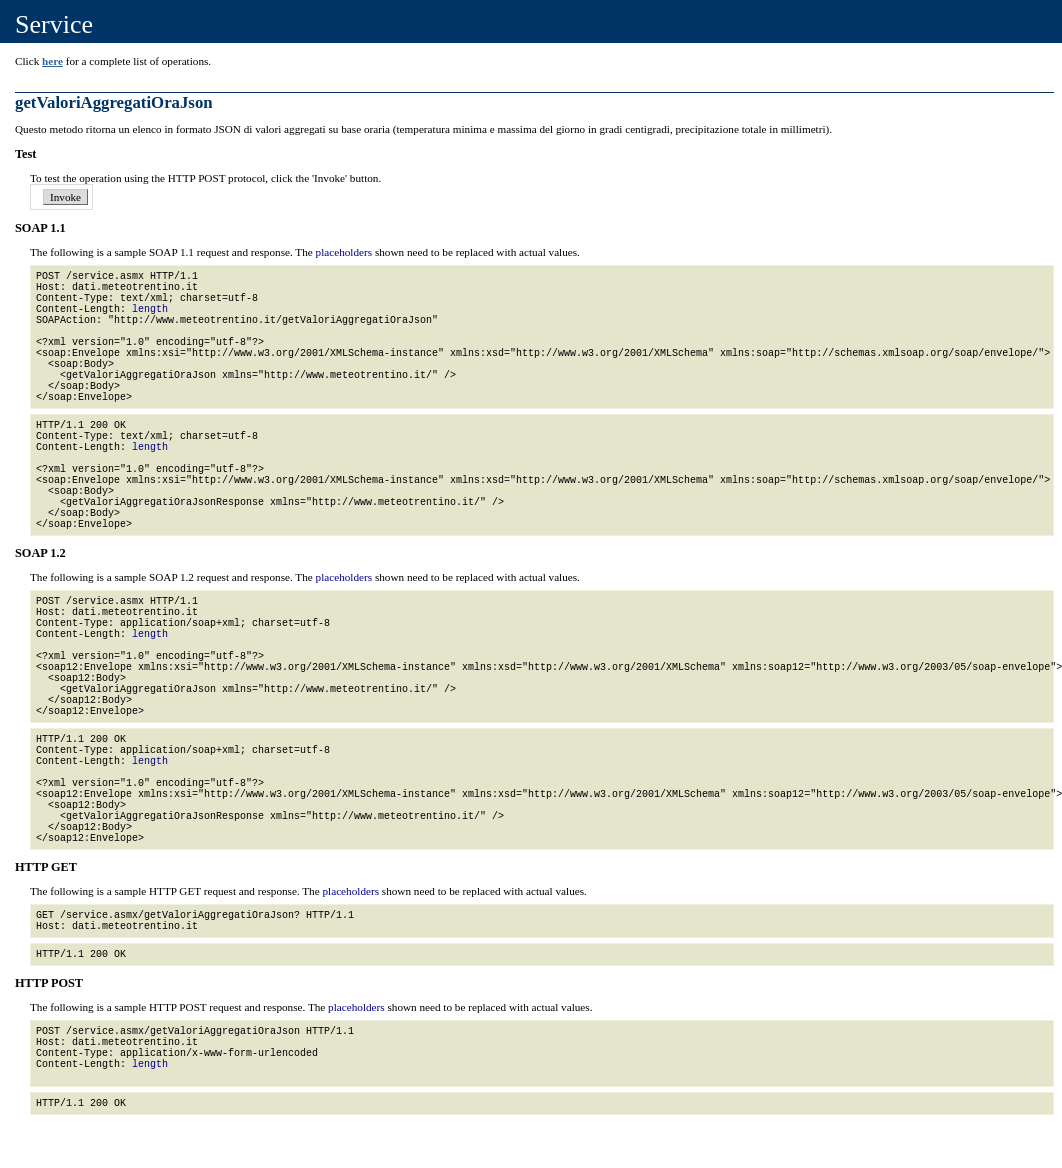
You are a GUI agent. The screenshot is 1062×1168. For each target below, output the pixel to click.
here (52, 61)
